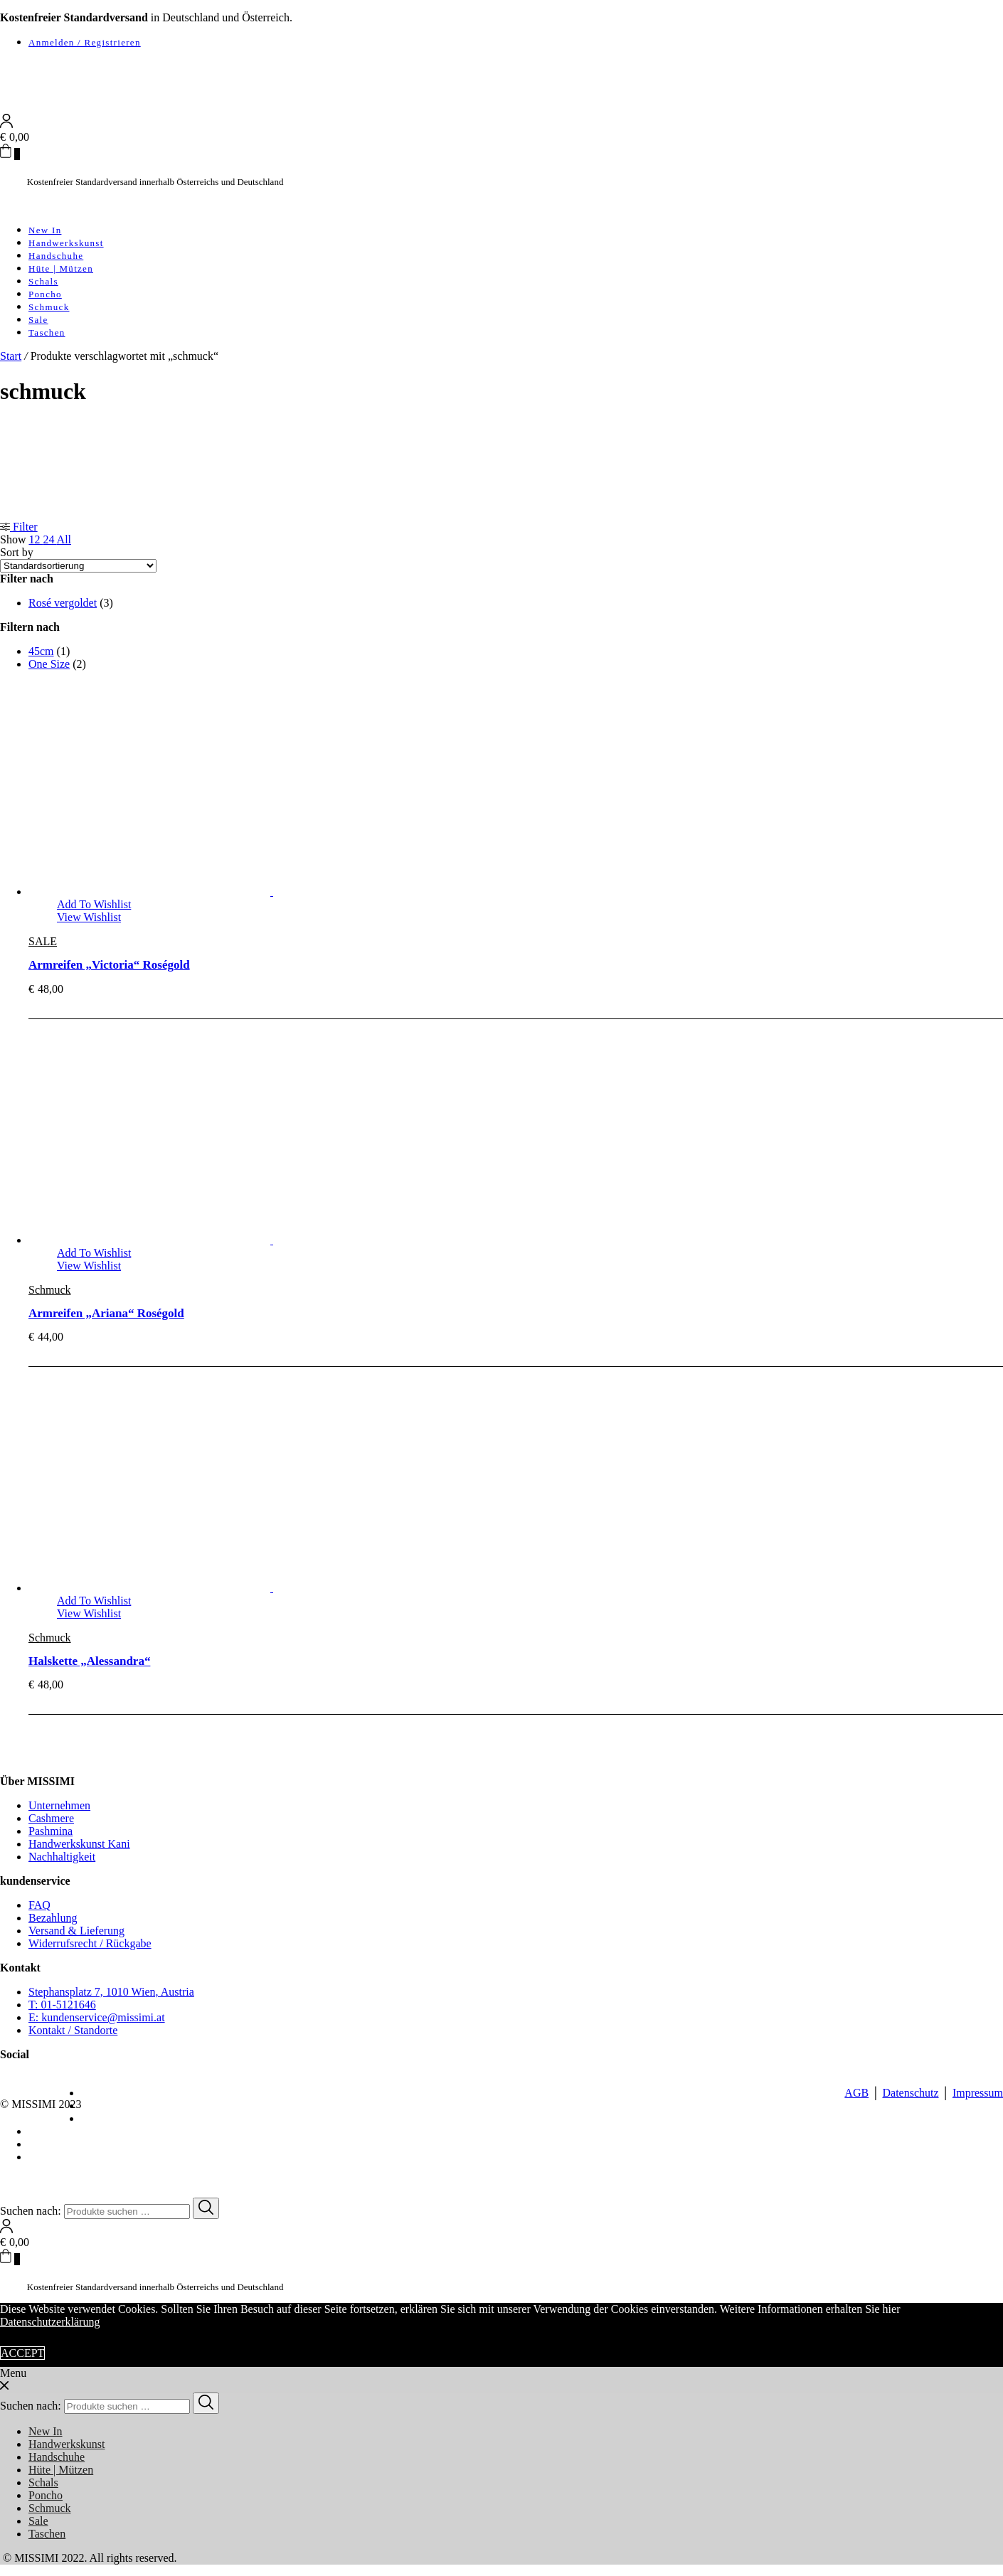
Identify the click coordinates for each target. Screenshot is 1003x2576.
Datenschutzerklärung (50, 2322)
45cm (41, 651)
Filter (19, 527)
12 (35, 539)
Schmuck (48, 307)
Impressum (977, 2093)
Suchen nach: (30, 2211)
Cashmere (51, 1818)
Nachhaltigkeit (61, 1857)
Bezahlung (52, 1918)
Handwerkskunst (66, 243)
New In (44, 230)
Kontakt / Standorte (72, 2030)
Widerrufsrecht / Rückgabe (90, 1943)
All (64, 539)
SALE (42, 941)
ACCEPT (22, 2353)
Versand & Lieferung (76, 1931)
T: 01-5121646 (62, 2004)
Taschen (46, 332)
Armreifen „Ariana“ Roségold (106, 1313)
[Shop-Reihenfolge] (78, 566)
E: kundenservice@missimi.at (96, 2017)
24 (49, 539)
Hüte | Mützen (60, 268)
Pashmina (50, 1831)
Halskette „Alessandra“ (89, 1661)
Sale (38, 319)
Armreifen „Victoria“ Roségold (109, 965)
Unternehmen (59, 1805)
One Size (49, 664)
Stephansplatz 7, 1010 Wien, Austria (111, 1992)
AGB (856, 2093)
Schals (43, 281)
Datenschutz (910, 2093)
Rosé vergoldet (62, 603)
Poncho (45, 294)
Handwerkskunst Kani (79, 1844)
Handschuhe (55, 255)
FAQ (39, 1905)
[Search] (206, 2208)
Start (10, 356)
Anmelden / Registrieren (84, 42)
